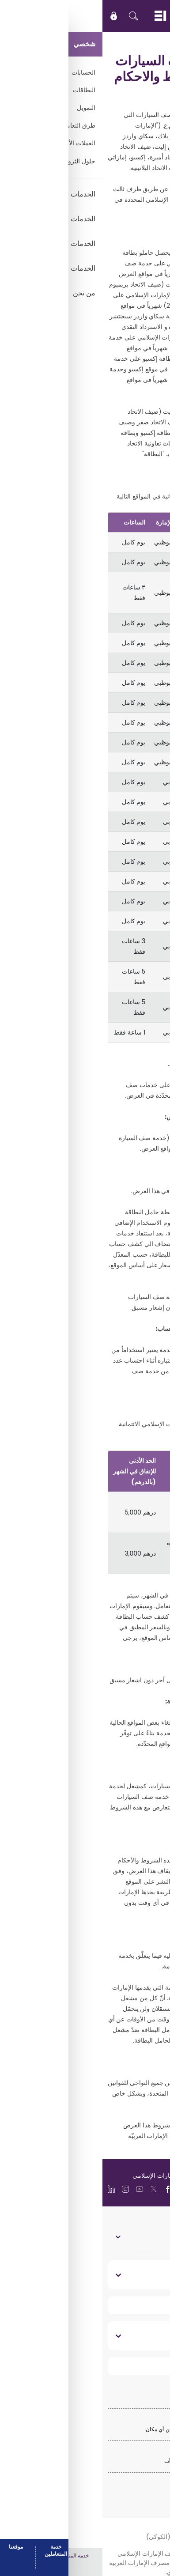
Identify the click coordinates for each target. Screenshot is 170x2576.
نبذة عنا (147, 2275)
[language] (132, 2188)
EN (137, 15)
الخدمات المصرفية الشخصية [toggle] (128, 2236)
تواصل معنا (141, 2335)
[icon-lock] (11, 16)
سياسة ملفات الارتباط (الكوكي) (85, 2536)
